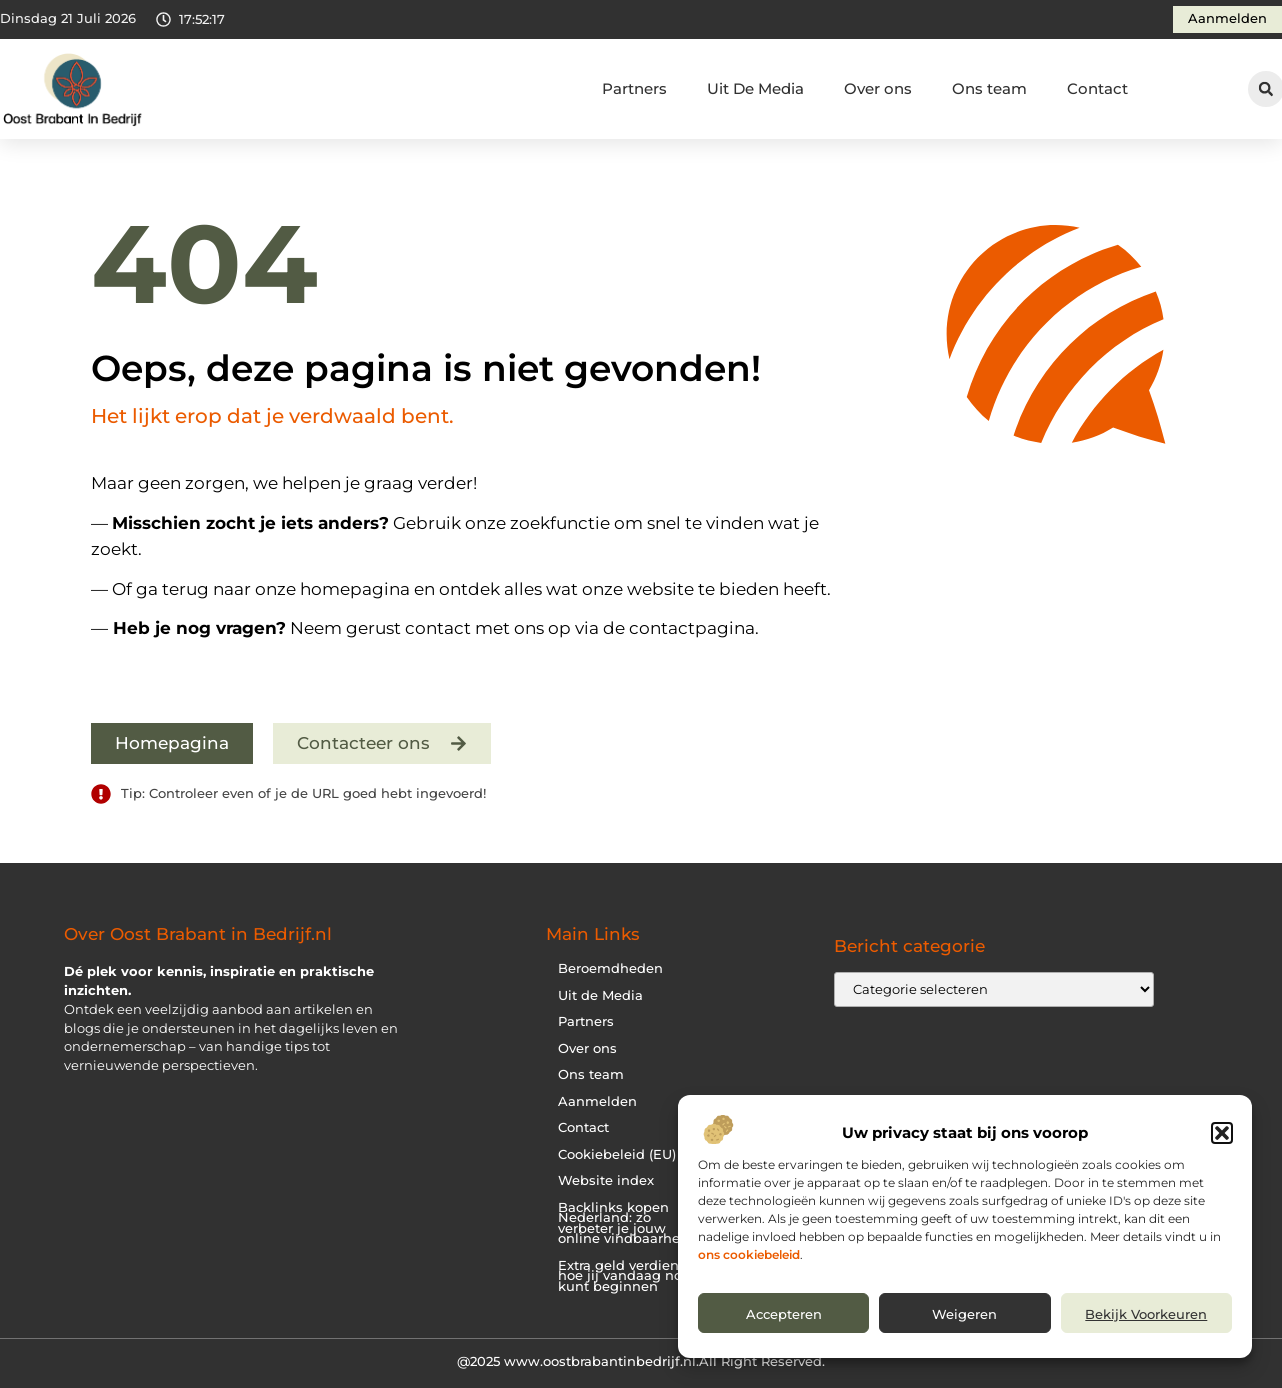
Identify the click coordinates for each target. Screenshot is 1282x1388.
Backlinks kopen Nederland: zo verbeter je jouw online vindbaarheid (625, 1223)
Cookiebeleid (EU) (617, 1154)
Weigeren (964, 1314)
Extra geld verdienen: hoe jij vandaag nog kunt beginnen (628, 1276)
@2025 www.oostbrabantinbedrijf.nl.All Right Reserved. (641, 1361)
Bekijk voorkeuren (1146, 1314)
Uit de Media (600, 995)
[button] (1222, 1133)
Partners (634, 88)
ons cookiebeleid (749, 1254)
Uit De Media (755, 88)
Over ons (878, 88)
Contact (1097, 88)
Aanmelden (597, 1101)
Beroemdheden (610, 968)
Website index (606, 1180)
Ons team (989, 88)
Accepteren (784, 1314)
